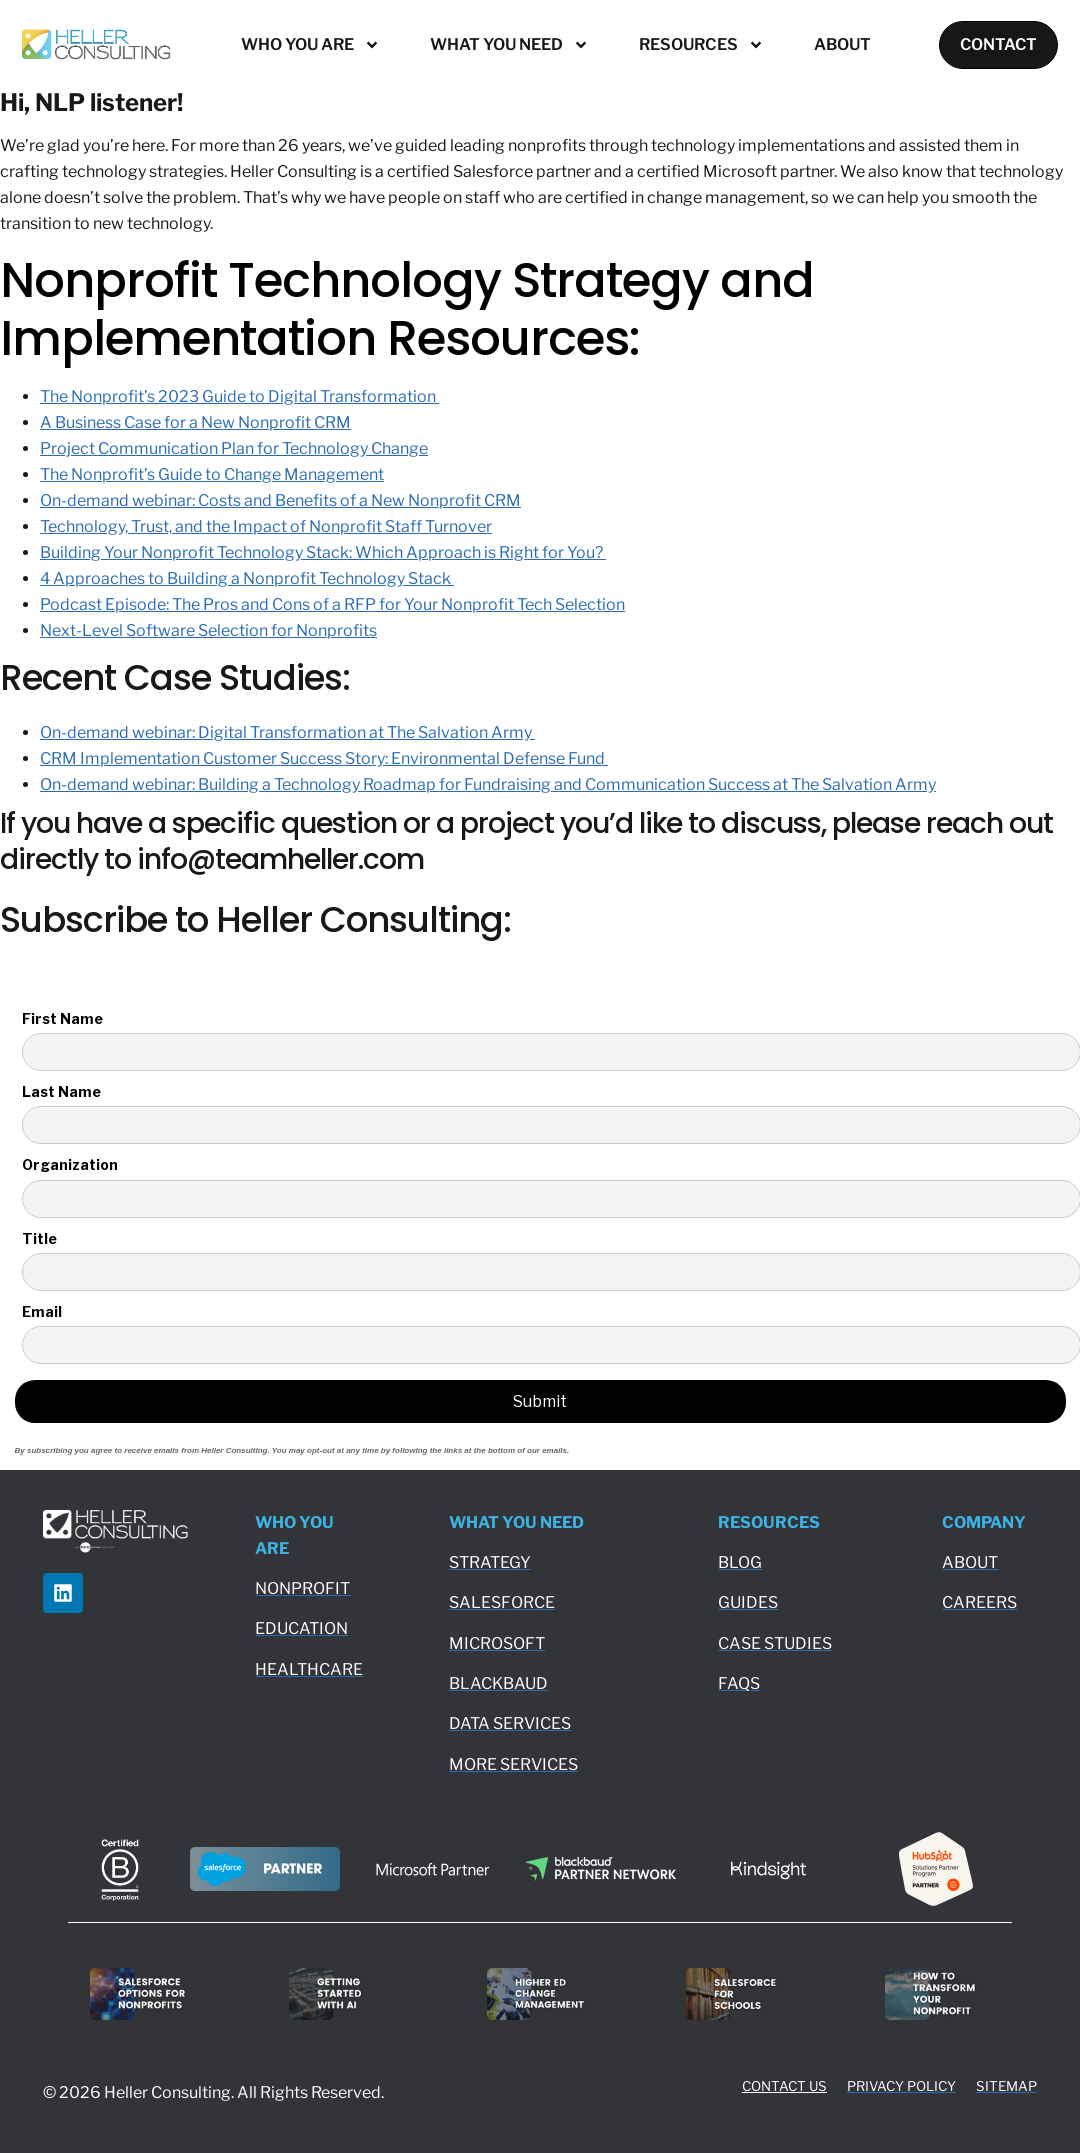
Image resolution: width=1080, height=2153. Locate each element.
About (841, 44)
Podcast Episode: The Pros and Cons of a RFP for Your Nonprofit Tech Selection (332, 604)
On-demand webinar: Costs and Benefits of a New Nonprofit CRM (280, 500)
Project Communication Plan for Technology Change (234, 448)
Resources (700, 45)
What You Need (508, 45)
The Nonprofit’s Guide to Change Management (212, 474)
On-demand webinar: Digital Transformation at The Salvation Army (287, 732)
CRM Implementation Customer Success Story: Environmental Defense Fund (324, 758)
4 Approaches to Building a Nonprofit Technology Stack (247, 578)
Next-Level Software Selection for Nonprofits (208, 630)
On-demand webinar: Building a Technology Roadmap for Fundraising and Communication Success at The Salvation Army (488, 784)
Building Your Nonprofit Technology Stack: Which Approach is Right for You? (323, 552)
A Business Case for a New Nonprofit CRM (195, 422)
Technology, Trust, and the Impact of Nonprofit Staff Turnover (266, 526)
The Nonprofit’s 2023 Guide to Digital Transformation (239, 396)
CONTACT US (784, 2086)
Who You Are (309, 45)
